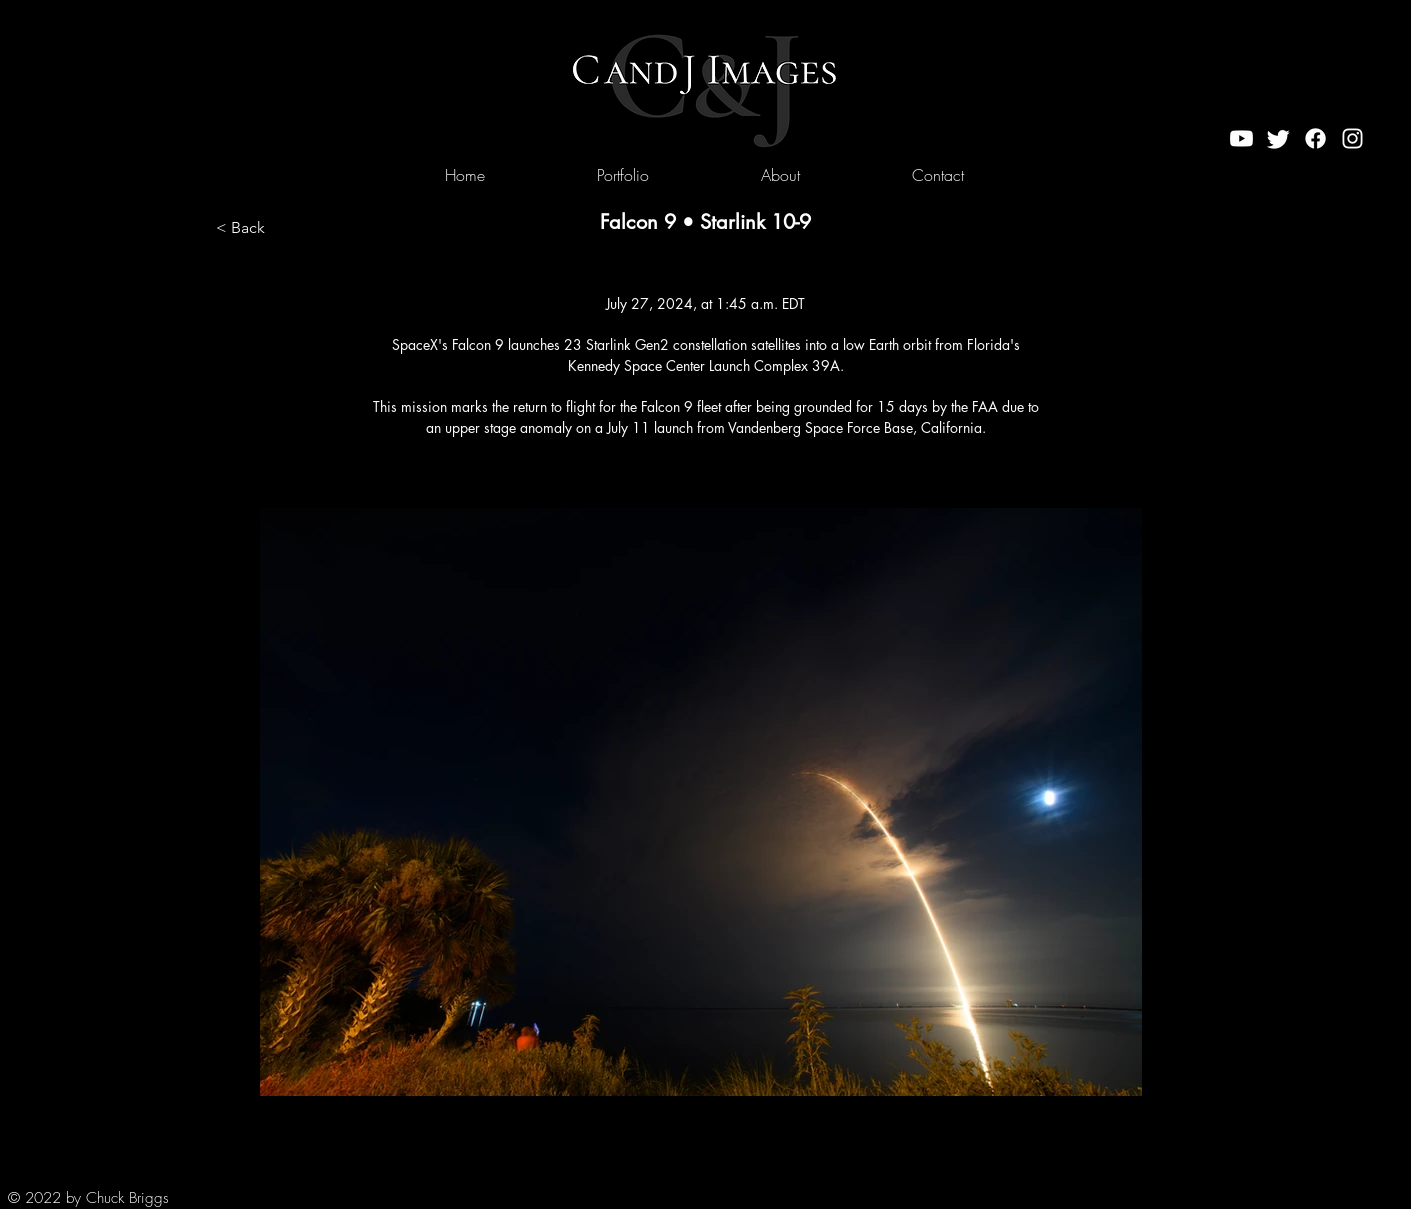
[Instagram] (1352, 138)
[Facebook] (1315, 138)
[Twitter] (1278, 138)
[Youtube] (1241, 138)
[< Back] (282, 228)
